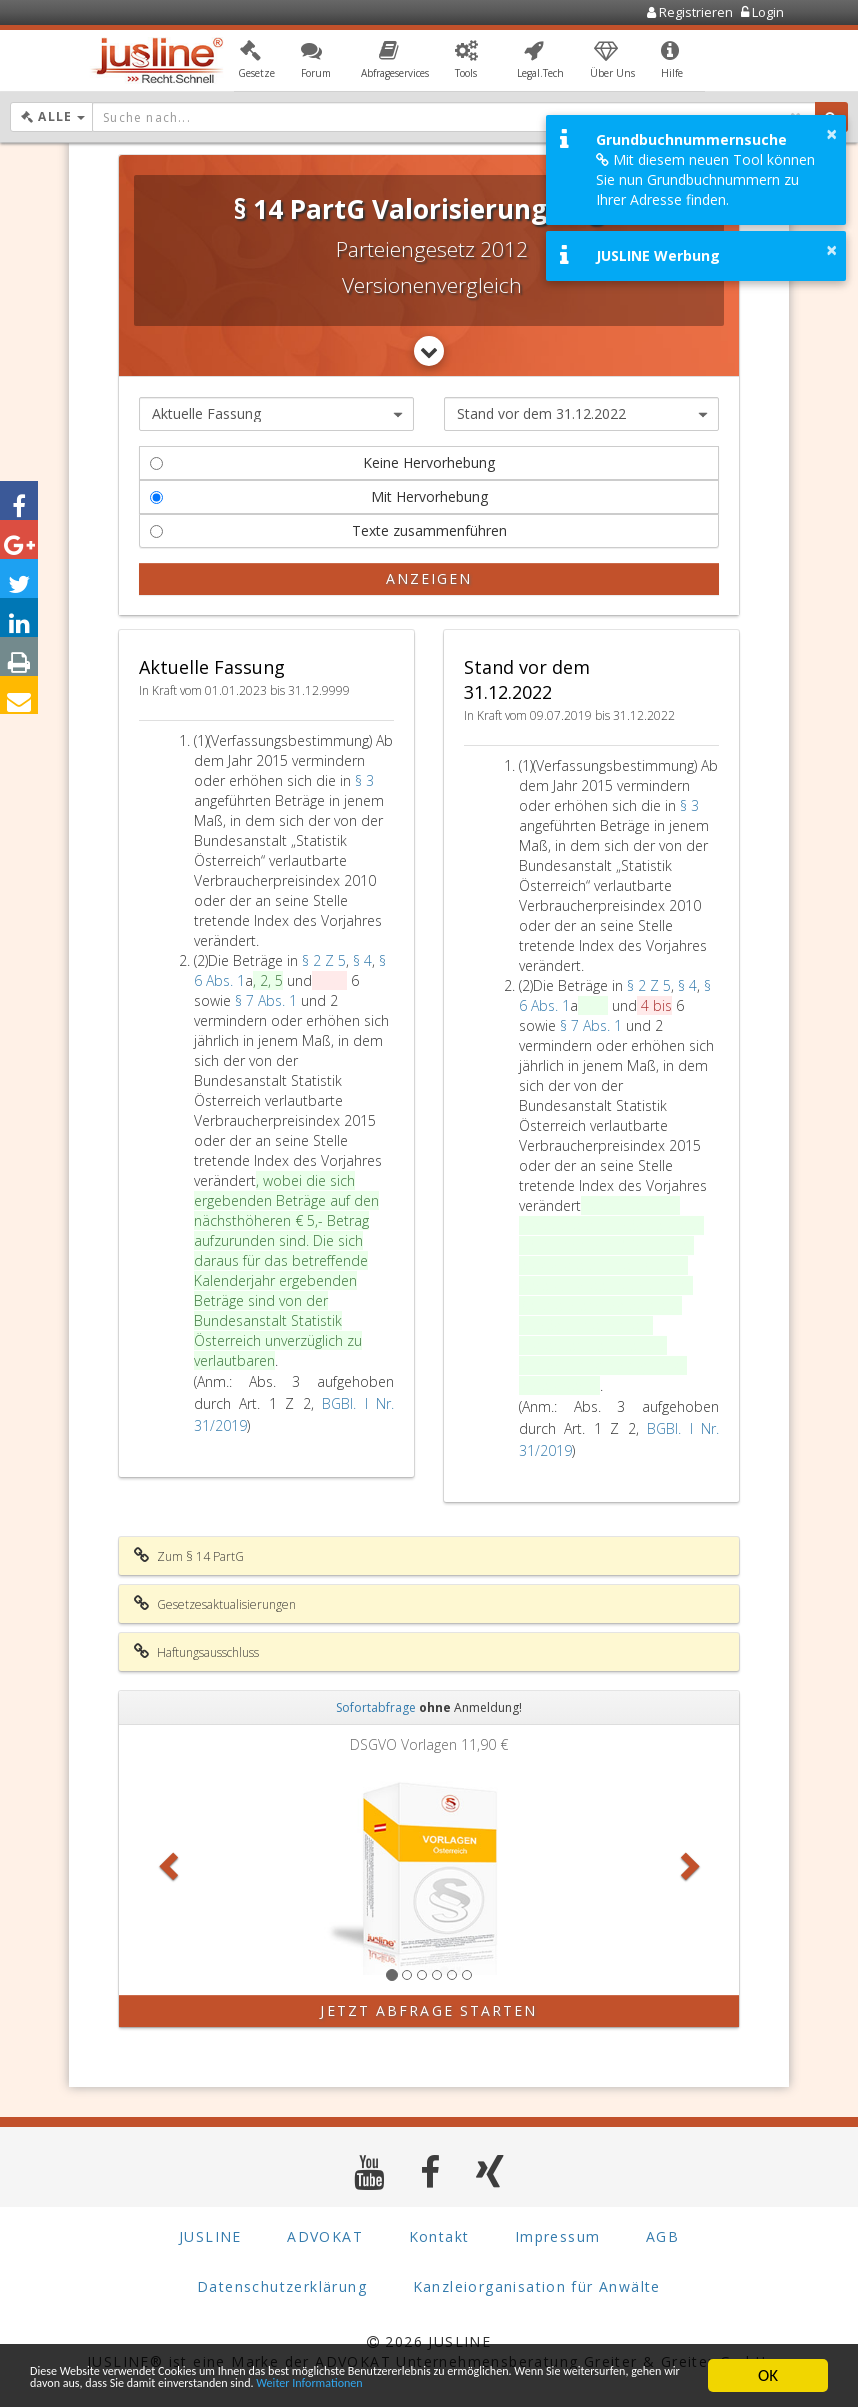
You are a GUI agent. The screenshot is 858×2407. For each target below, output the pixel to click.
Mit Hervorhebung (319, 496)
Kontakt (439, 2236)
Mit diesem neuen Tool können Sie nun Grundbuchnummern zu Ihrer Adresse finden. (705, 179)
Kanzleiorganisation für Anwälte (537, 2286)
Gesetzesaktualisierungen (215, 1604)
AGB (662, 2236)
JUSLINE (210, 2236)
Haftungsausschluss (196, 1652)
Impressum (558, 2236)
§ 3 (364, 780)
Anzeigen (429, 578)
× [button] (831, 134)
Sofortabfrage (376, 1707)
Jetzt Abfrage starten (428, 2010)
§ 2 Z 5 (324, 960)
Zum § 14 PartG (189, 1556)
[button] (256, 63)
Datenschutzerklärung (282, 2286)
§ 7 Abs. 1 (268, 1000)
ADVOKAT (325, 2236)
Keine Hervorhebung (322, 462)
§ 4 (362, 960)
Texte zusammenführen (328, 530)
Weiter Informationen (105, 2384)
